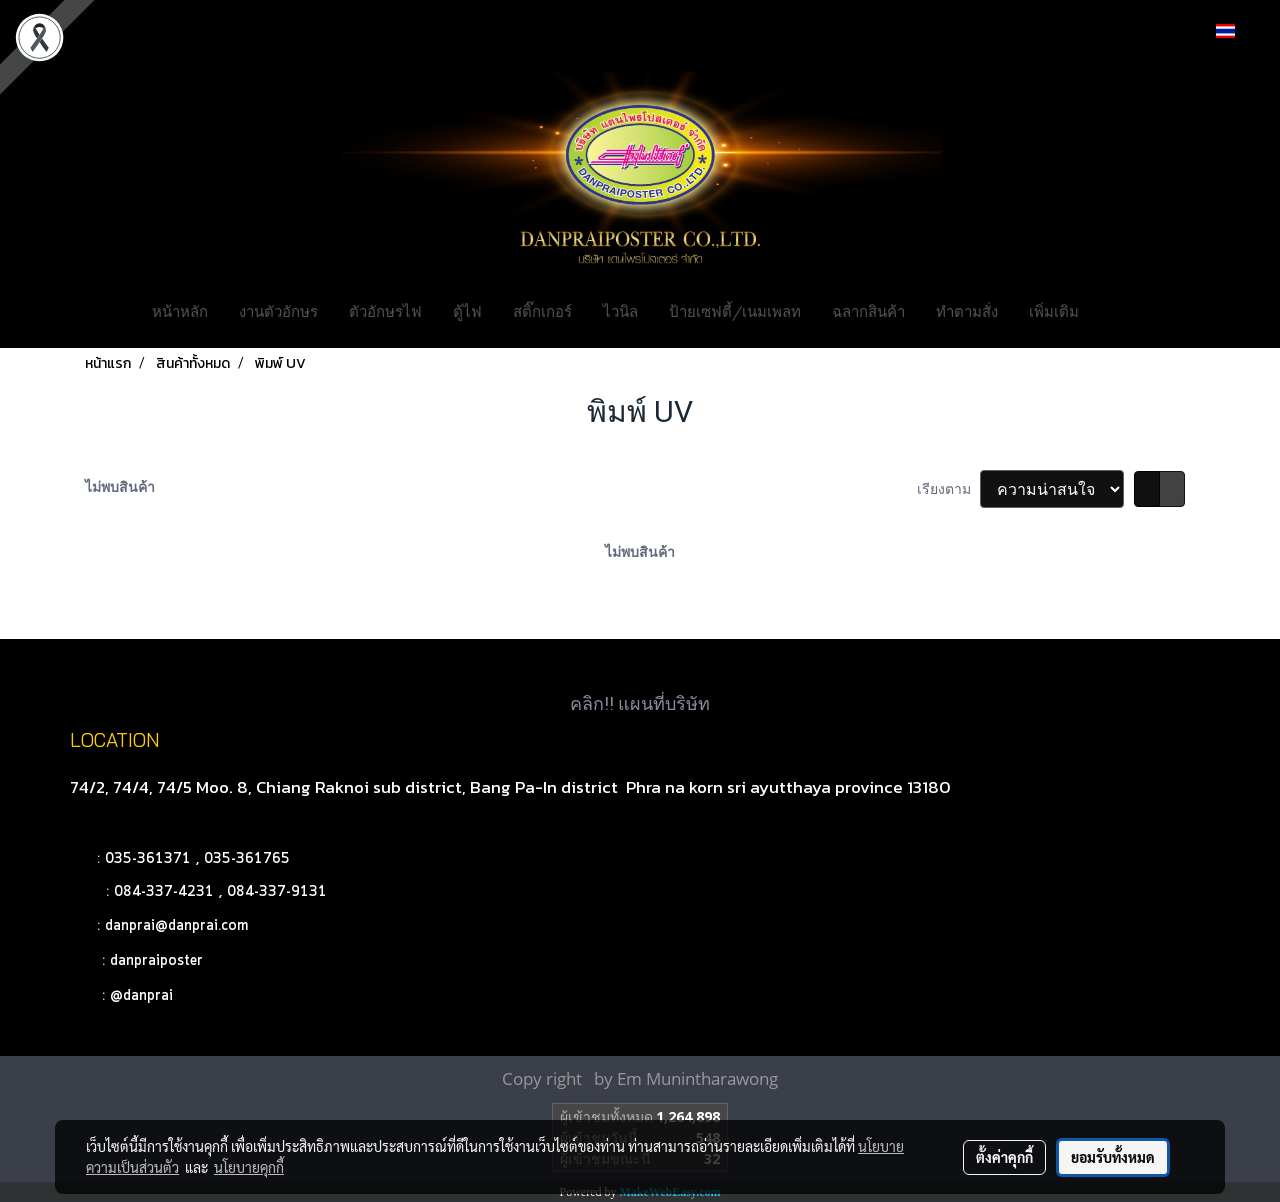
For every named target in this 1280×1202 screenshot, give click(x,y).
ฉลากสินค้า (868, 310)
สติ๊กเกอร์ (542, 310)
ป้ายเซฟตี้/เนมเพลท (735, 310)
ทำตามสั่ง (967, 310)
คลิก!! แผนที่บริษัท (640, 703)
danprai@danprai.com (176, 926)
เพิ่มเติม (1054, 310)
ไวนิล (620, 310)
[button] (1124, 310)
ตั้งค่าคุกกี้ (1004, 1157)
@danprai (141, 996)
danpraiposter (156, 961)
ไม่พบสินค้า (120, 487)
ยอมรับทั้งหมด (1113, 1157)
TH (1236, 30)
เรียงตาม (948, 489)
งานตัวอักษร (278, 310)
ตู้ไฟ (467, 310)
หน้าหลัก (180, 310)
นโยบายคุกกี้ (249, 1167)
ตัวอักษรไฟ (385, 310)
